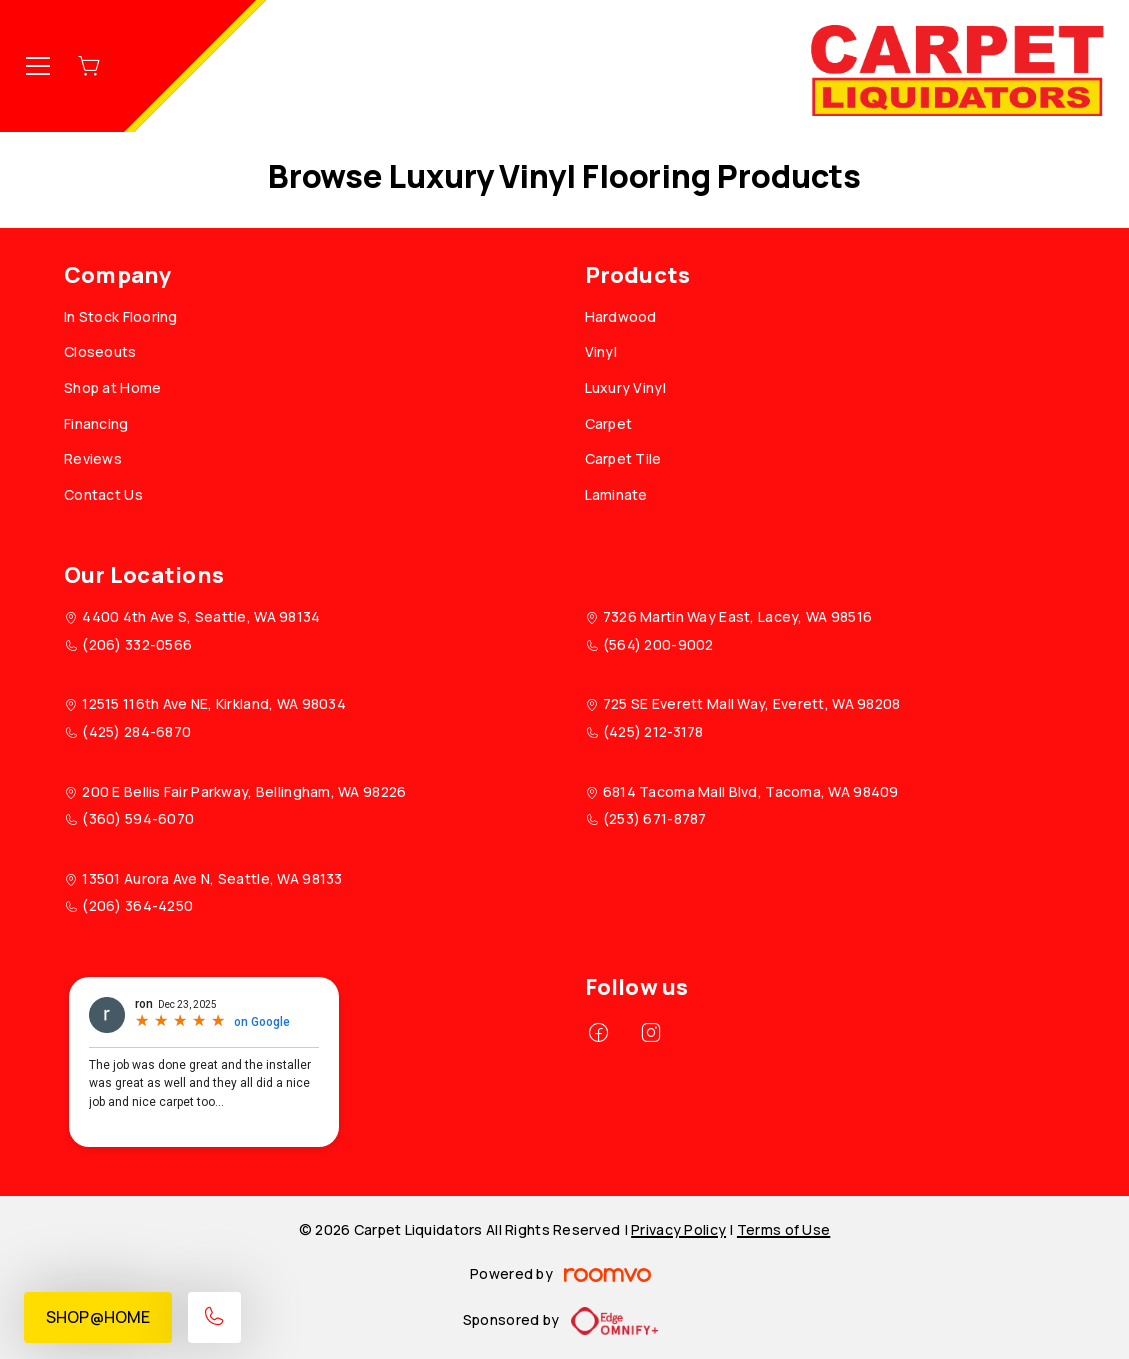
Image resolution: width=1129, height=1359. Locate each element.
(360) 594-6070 (138, 818)
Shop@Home (98, 1317)
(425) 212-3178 (653, 731)
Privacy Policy (678, 1229)
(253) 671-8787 (655, 818)
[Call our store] (214, 1317)
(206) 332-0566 (137, 644)
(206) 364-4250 (137, 905)
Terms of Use (783, 1229)
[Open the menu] (38, 66)
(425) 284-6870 (136, 731)
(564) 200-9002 (658, 644)
